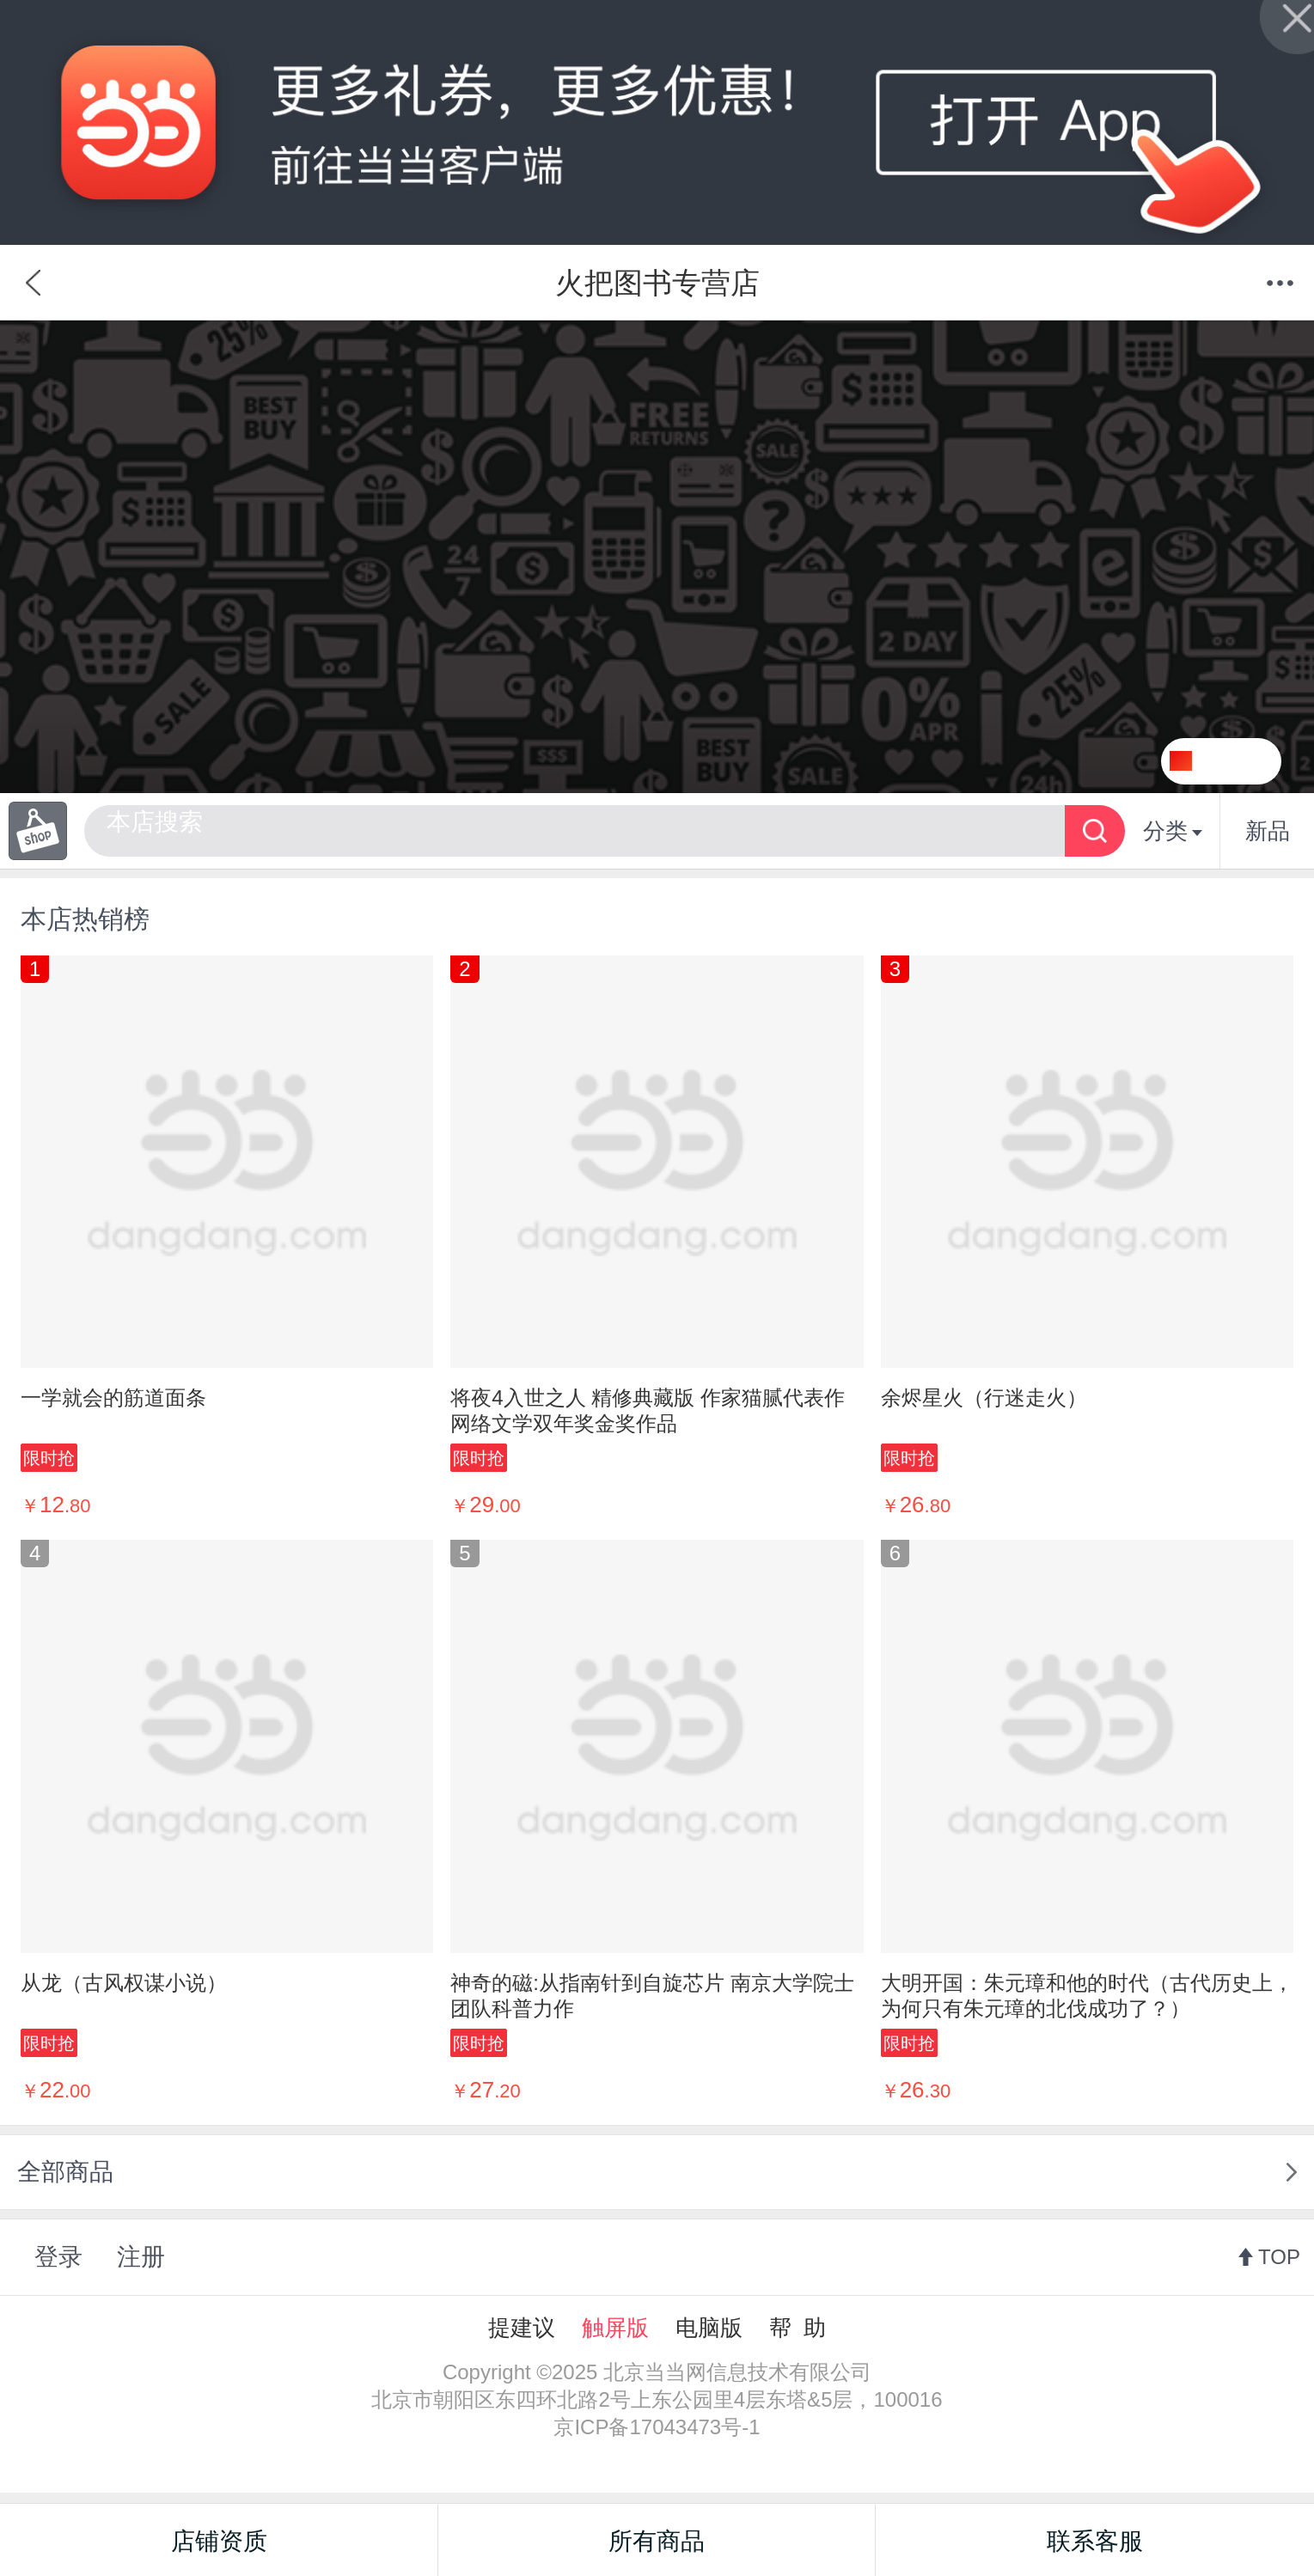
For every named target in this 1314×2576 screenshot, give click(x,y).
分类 (1172, 831)
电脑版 (709, 2328)
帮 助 (797, 2328)
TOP (1279, 2256)
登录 (58, 2256)
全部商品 (65, 2171)
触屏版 (615, 2328)
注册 (141, 2256)
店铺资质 (219, 2541)
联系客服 (1095, 2541)
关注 (1242, 761)
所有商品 (656, 2541)
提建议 (521, 2328)
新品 (1267, 831)
